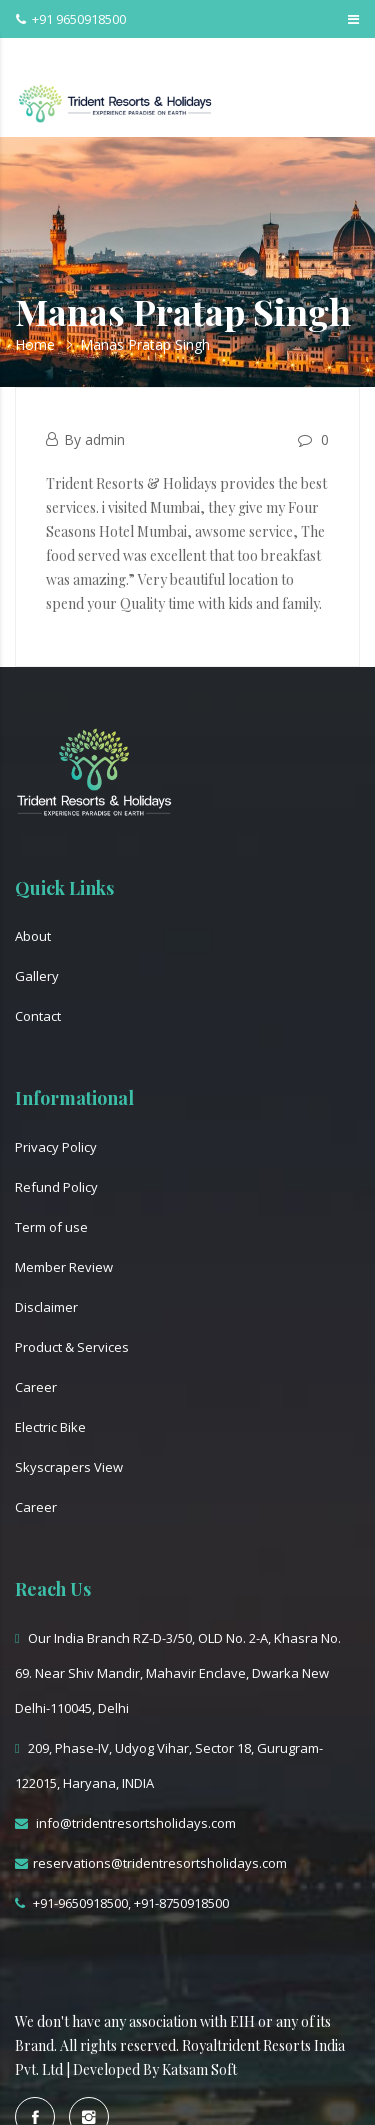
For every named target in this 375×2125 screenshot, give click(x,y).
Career (36, 1387)
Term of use (51, 1227)
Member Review (64, 1267)
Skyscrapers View (69, 1467)
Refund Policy (56, 1187)
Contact (38, 1016)
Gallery (37, 976)
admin (105, 439)
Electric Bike (50, 1427)
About (33, 936)
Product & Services (72, 1347)
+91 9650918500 (71, 19)
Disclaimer (46, 1307)
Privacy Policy (56, 1147)
